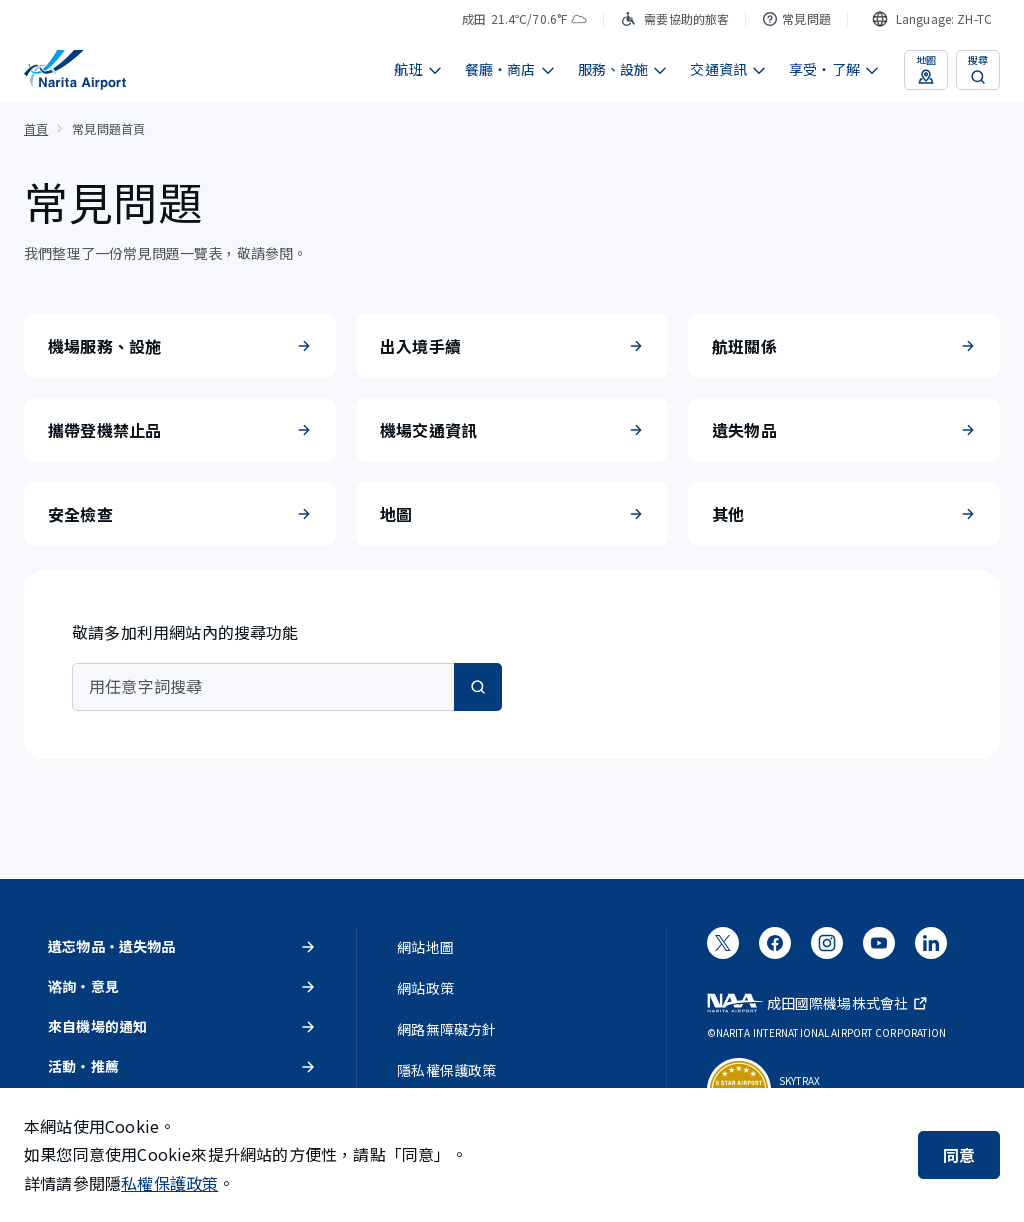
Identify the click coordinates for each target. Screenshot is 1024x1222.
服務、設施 (623, 69)
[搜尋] (478, 687)
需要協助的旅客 (674, 18)
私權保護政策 (169, 1183)
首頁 (36, 128)
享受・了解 (834, 69)
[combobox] (932, 19)
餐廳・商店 (510, 69)
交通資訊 (728, 69)
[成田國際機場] (75, 70)
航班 (418, 69)
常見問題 (796, 18)
